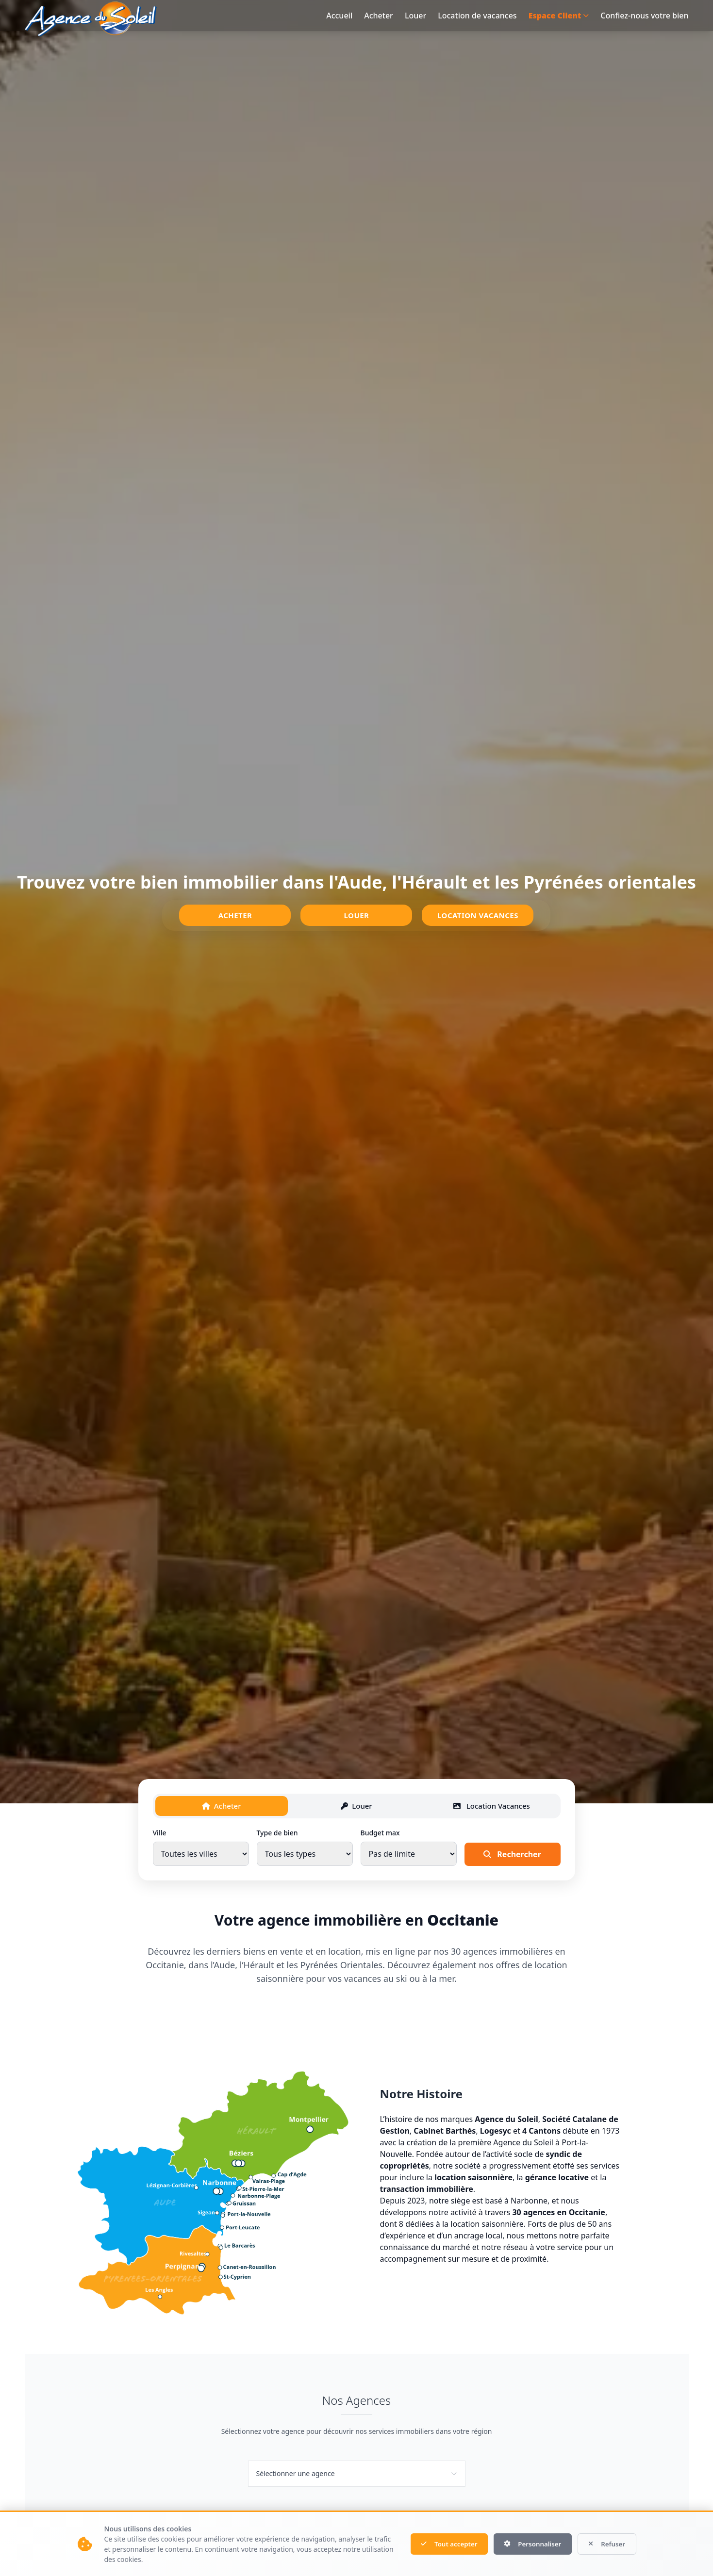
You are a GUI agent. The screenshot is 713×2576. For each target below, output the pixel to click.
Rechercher (512, 1855)
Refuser (604, 2544)
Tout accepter (437, 2544)
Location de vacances (477, 15)
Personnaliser (526, 2544)
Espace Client (559, 15)
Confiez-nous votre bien (644, 15)
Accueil (339, 15)
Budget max (380, 1834)
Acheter (378, 15)
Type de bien (277, 1834)
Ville (159, 1834)
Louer (415, 15)
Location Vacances (477, 915)
